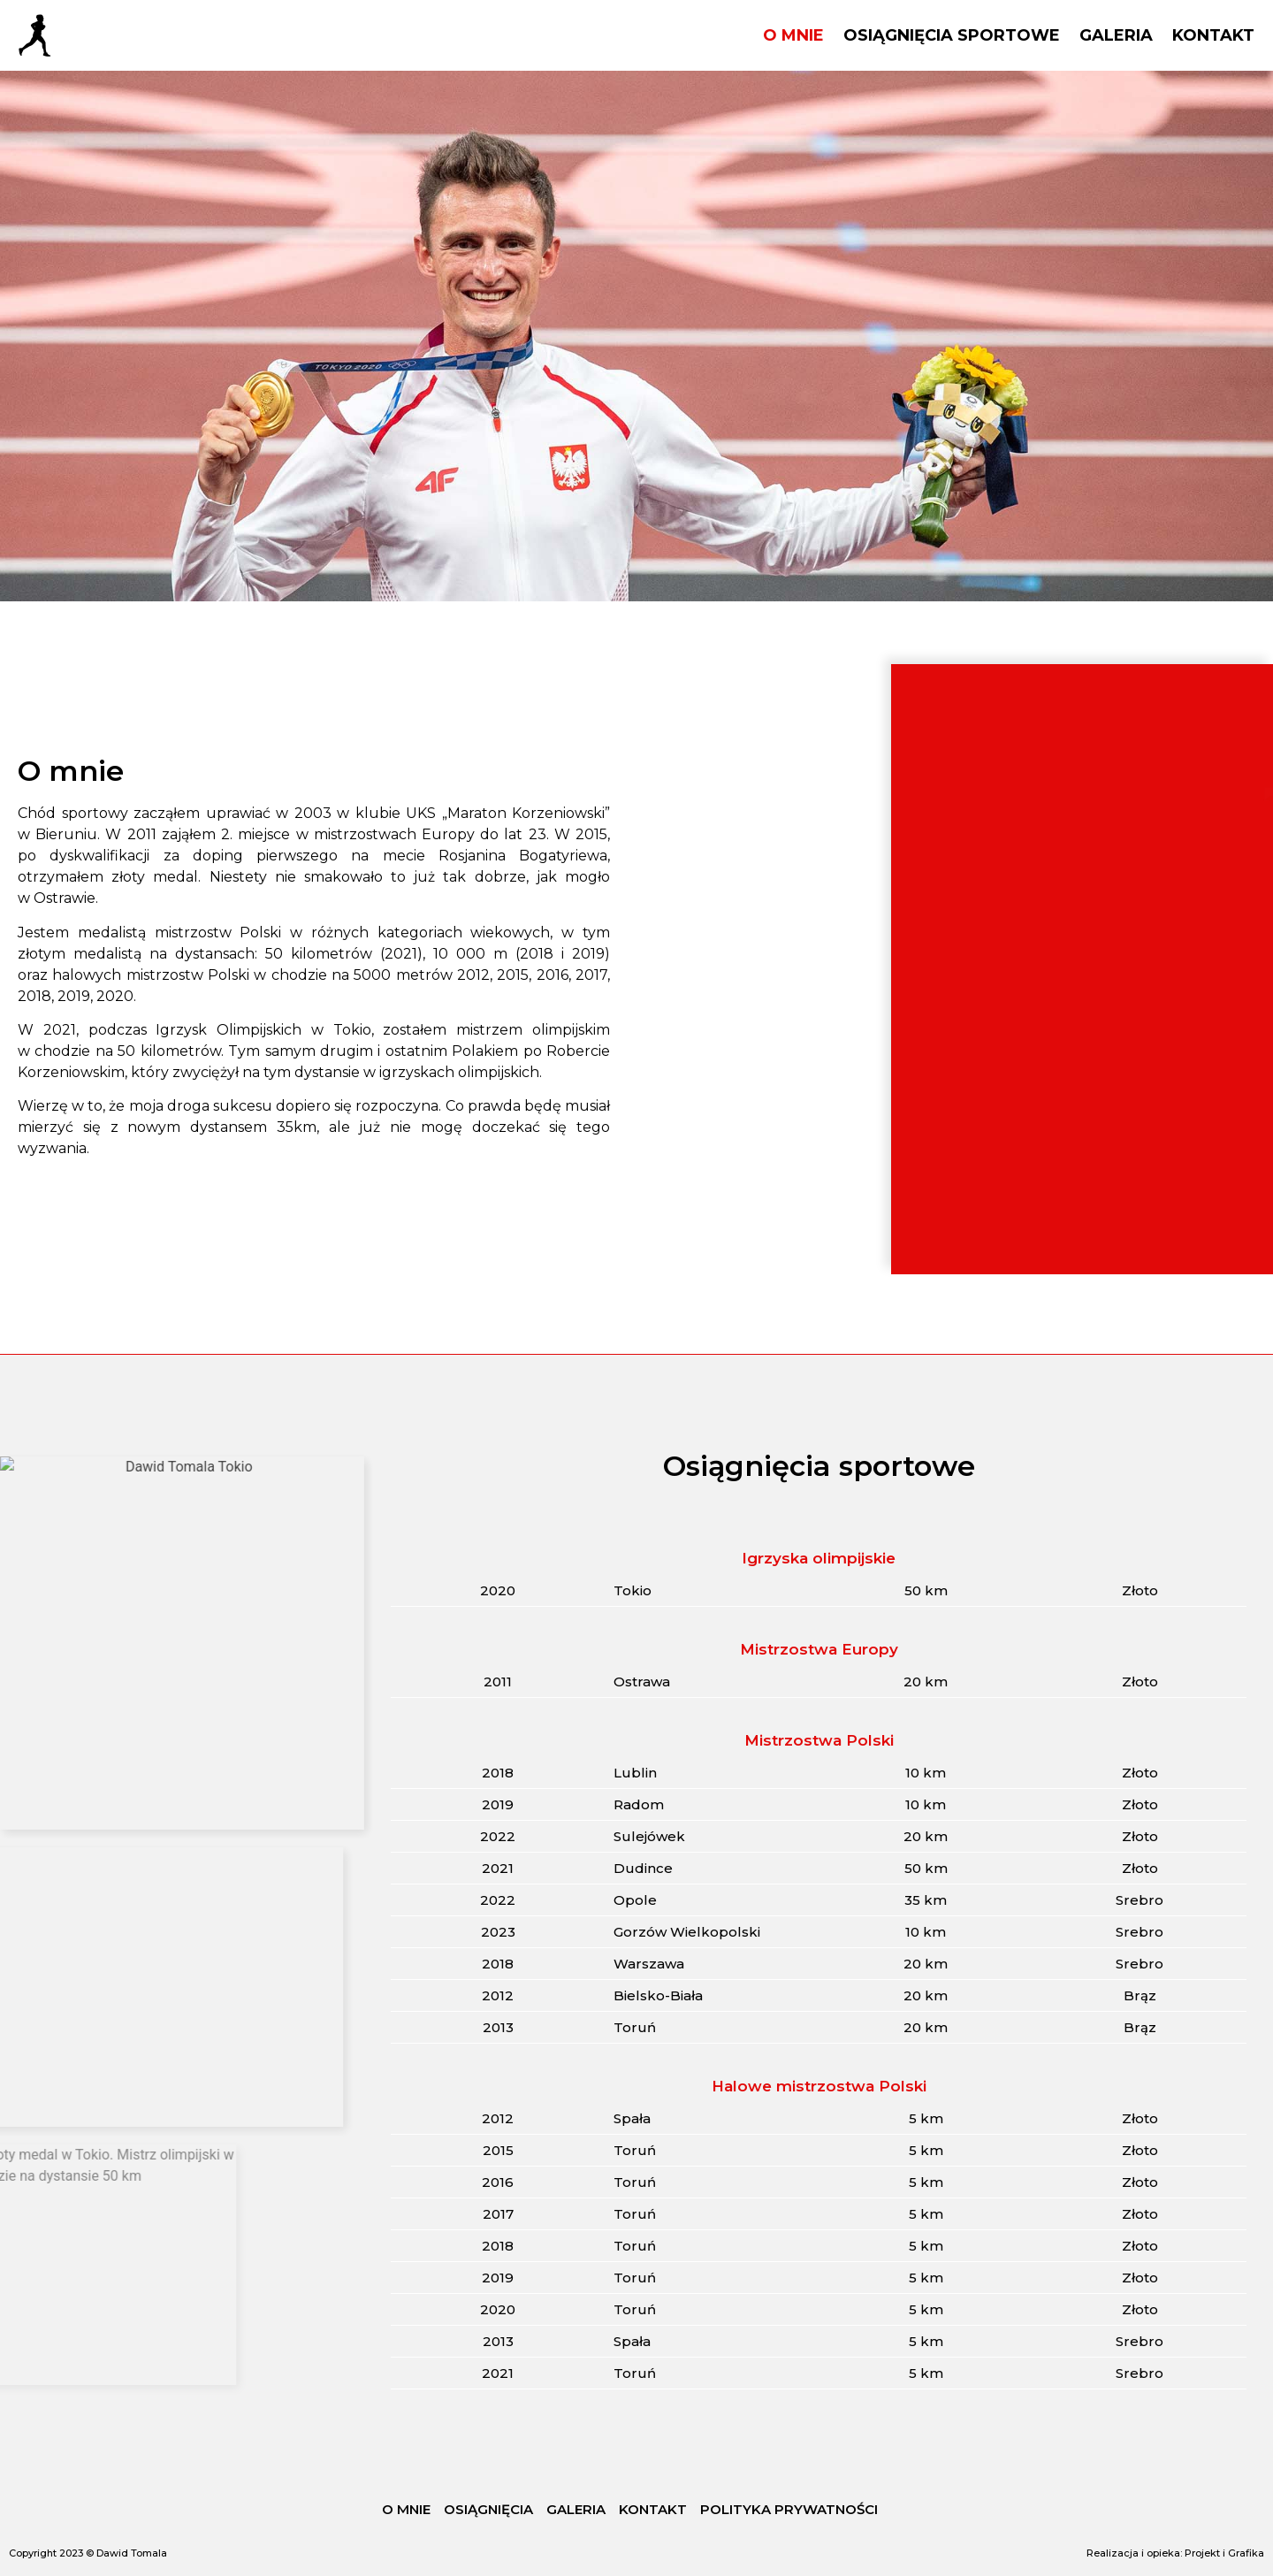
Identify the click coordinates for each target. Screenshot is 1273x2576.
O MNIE (793, 35)
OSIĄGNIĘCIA (488, 2509)
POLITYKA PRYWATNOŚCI (789, 2509)
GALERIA (1116, 35)
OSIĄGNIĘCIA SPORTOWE (951, 35)
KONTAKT (1213, 35)
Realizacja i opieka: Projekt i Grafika (1175, 2553)
